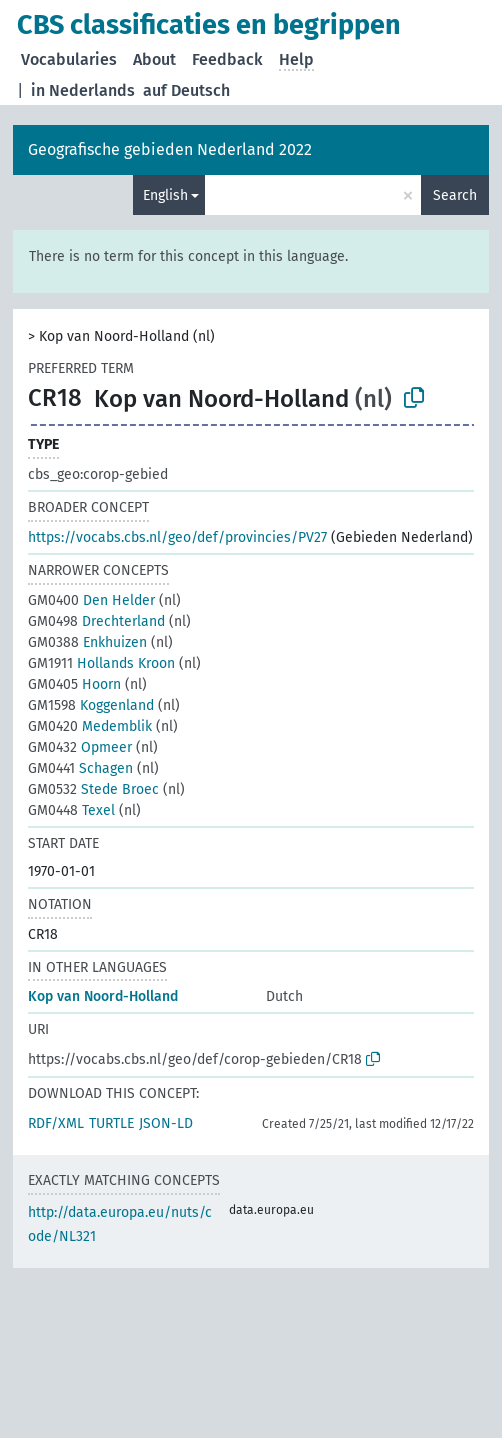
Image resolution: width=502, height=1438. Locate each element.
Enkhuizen (87, 642)
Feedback (227, 59)
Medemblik (90, 726)
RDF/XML (56, 1123)
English (165, 195)
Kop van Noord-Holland (103, 996)
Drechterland (96, 621)
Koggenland (91, 705)
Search (455, 195)
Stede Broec (93, 789)
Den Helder (91, 600)
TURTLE (111, 1123)
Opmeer (80, 747)
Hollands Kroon (101, 663)
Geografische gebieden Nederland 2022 (170, 149)
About (154, 59)
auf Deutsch (186, 90)
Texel (71, 810)
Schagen (80, 768)
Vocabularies (69, 59)
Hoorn (74, 684)
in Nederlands (83, 90)
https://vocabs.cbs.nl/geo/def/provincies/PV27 (177, 537)
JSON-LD (166, 1123)
